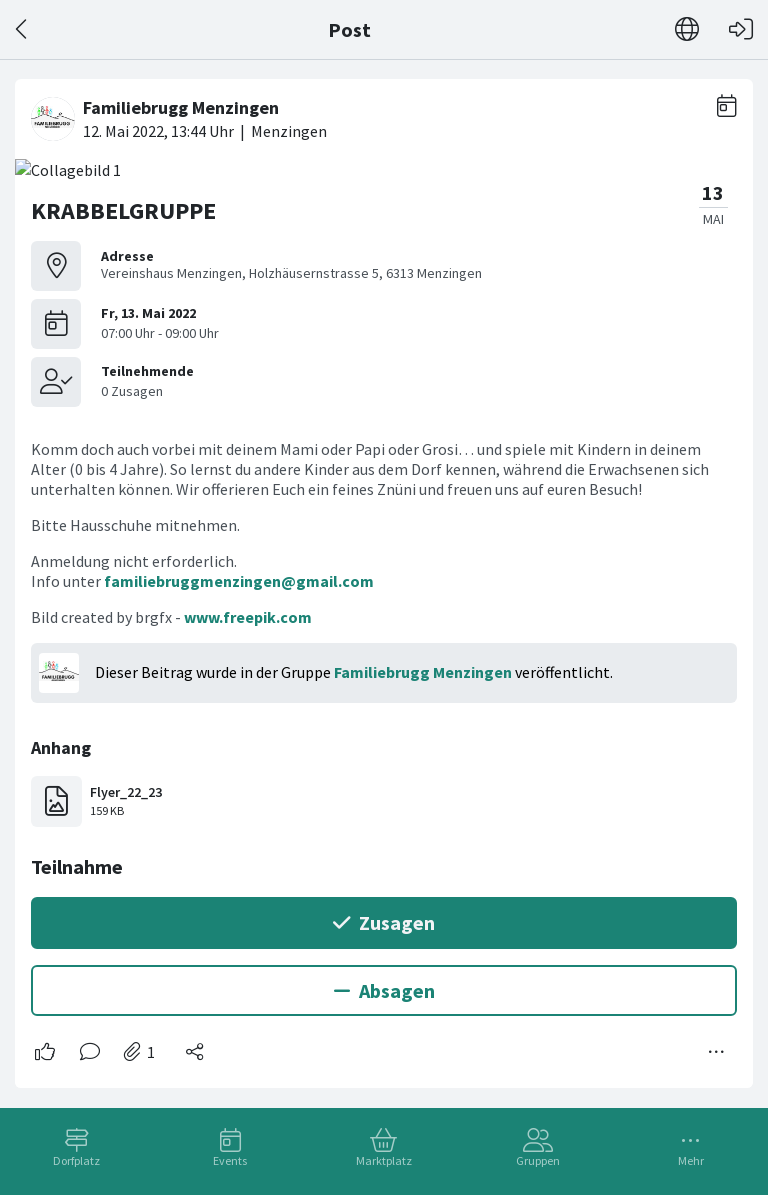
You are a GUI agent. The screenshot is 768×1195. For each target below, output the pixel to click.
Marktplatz (384, 1160)
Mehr (691, 1160)
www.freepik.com (248, 617)
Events (230, 1160)
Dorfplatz (76, 1160)
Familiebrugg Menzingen (423, 672)
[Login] (741, 29)
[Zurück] (22, 29)
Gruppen (538, 1160)
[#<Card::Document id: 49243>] (384, 575)
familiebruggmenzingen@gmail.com (239, 581)
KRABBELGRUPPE (123, 210)
